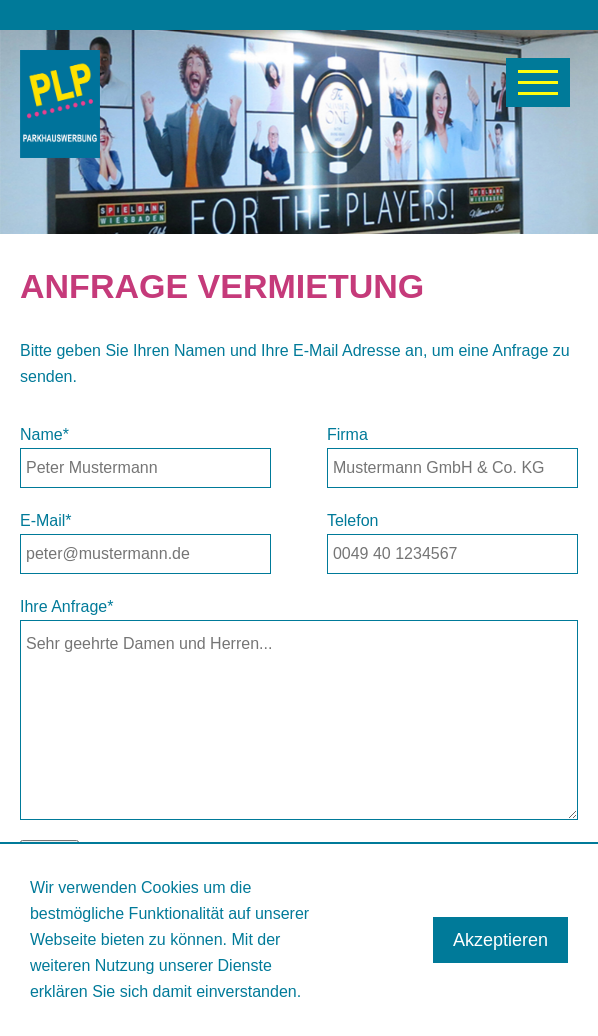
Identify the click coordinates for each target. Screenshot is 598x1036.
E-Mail (46, 520)
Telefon (353, 520)
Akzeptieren (500, 940)
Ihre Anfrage (66, 606)
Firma (347, 434)
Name (44, 434)
